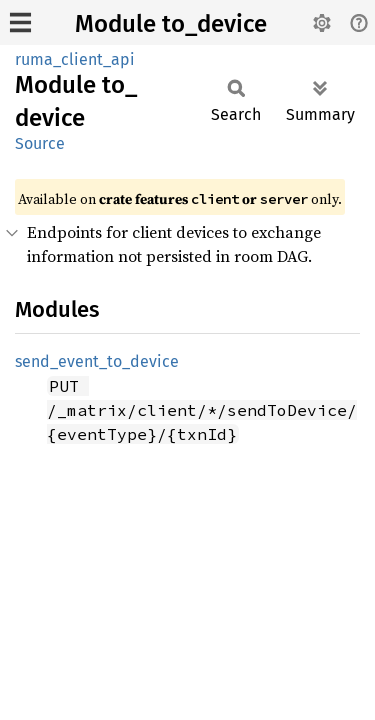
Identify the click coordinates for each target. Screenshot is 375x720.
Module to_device (171, 24)
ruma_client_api (75, 59)
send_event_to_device (97, 361)
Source (40, 143)
